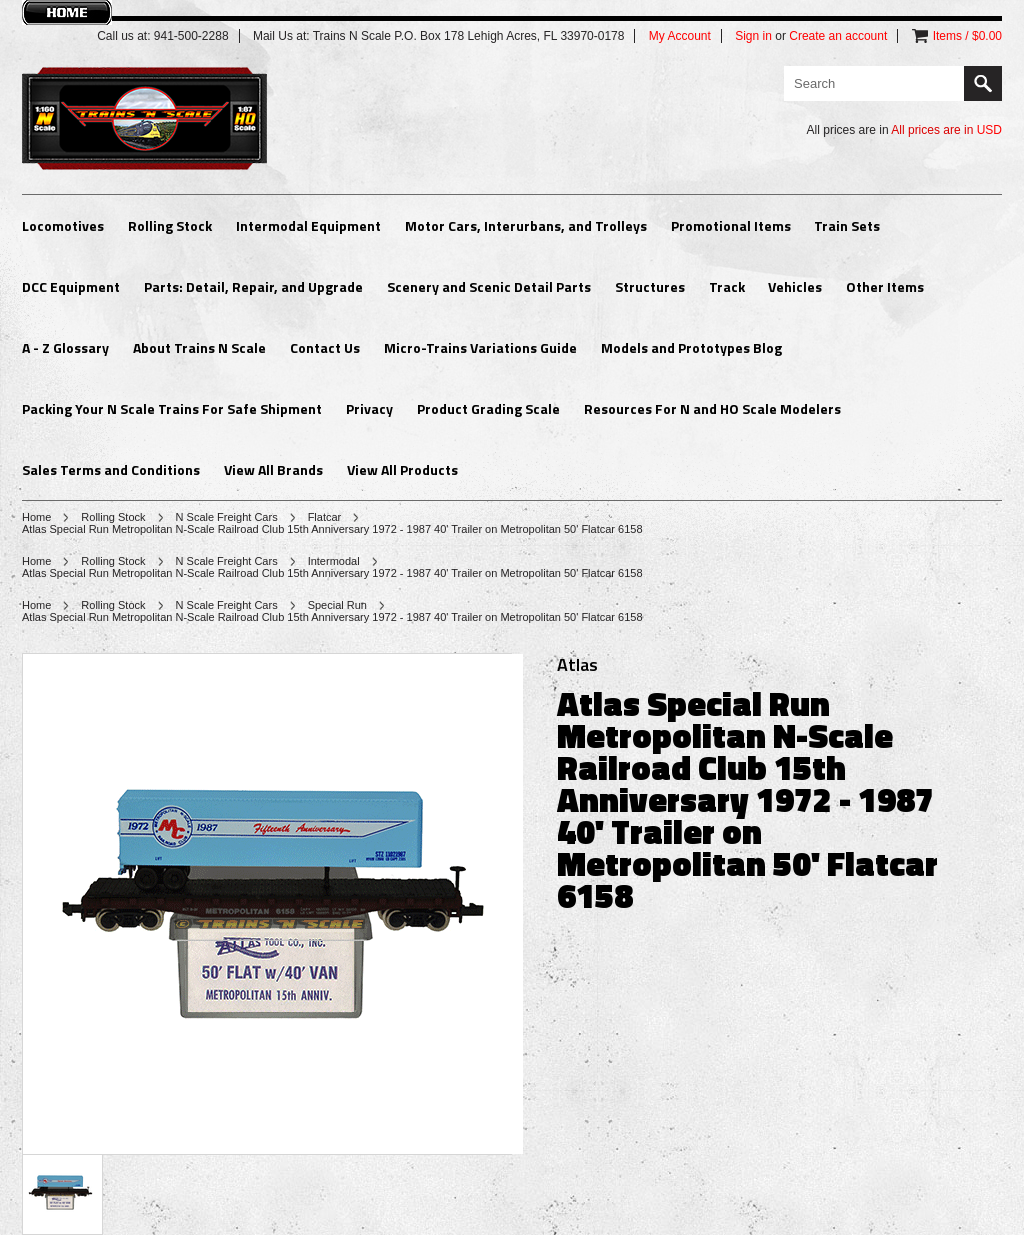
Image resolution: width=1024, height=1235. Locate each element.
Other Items (885, 286)
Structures (650, 286)
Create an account (838, 36)
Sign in (753, 36)
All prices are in (946, 130)
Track (727, 286)
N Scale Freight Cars (227, 517)
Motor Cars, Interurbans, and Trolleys (526, 225)
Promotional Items (731, 225)
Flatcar (325, 517)
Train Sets (847, 225)
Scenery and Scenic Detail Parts (489, 286)
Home (36, 517)
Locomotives (63, 225)
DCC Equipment (71, 286)
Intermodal (334, 561)
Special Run (337, 605)
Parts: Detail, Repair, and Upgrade (253, 286)
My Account (680, 36)
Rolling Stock (170, 225)
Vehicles (795, 286)
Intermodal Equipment (308, 225)
